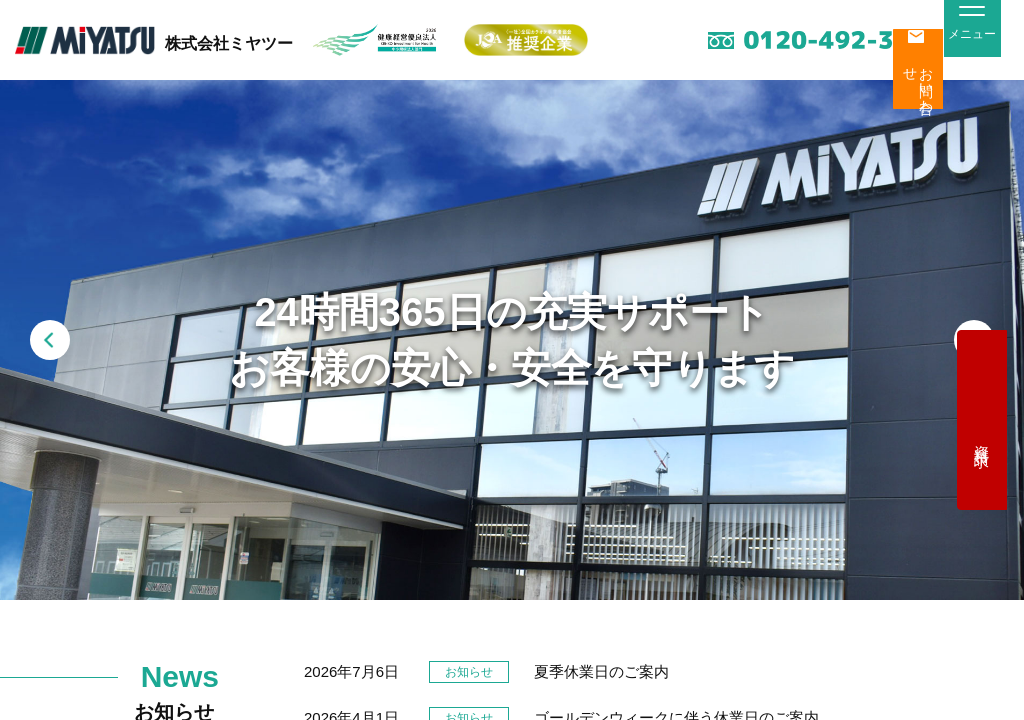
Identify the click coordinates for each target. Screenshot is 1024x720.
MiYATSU (85, 40)
